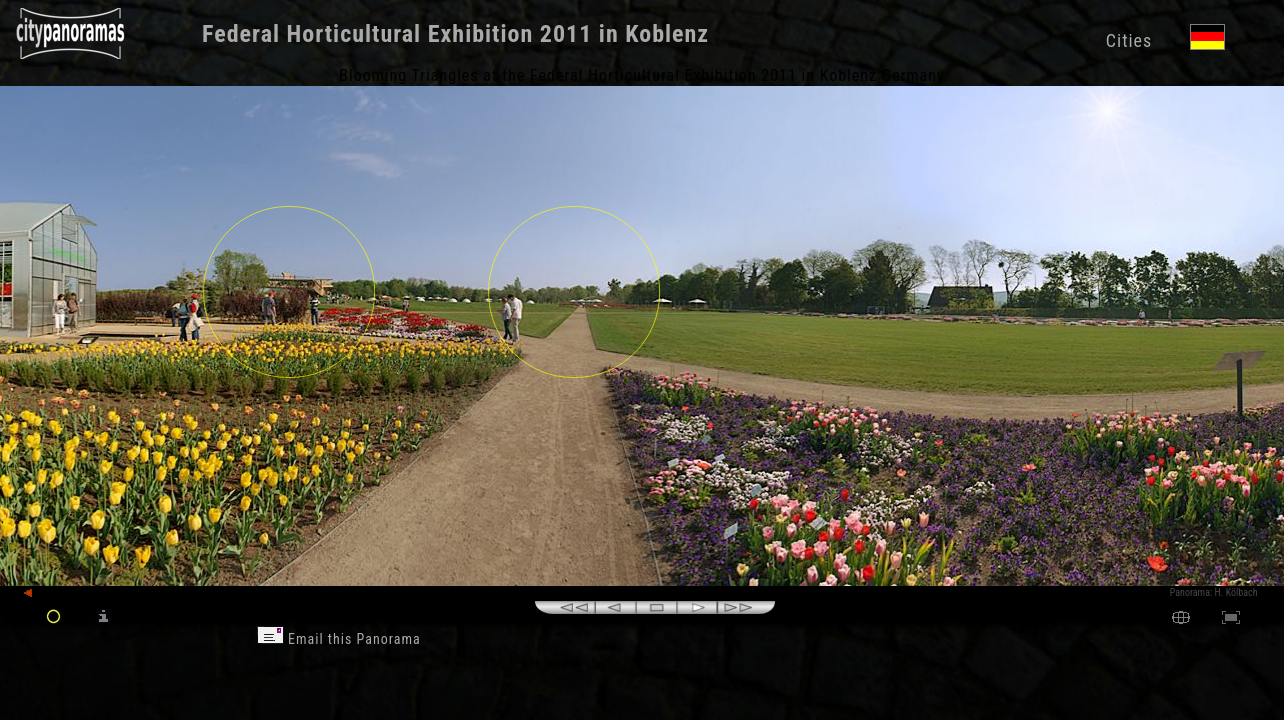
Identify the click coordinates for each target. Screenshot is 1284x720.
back (42, 593)
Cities (1129, 40)
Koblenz (667, 34)
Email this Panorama (339, 639)
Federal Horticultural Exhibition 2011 (397, 34)
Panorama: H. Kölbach (1214, 592)
